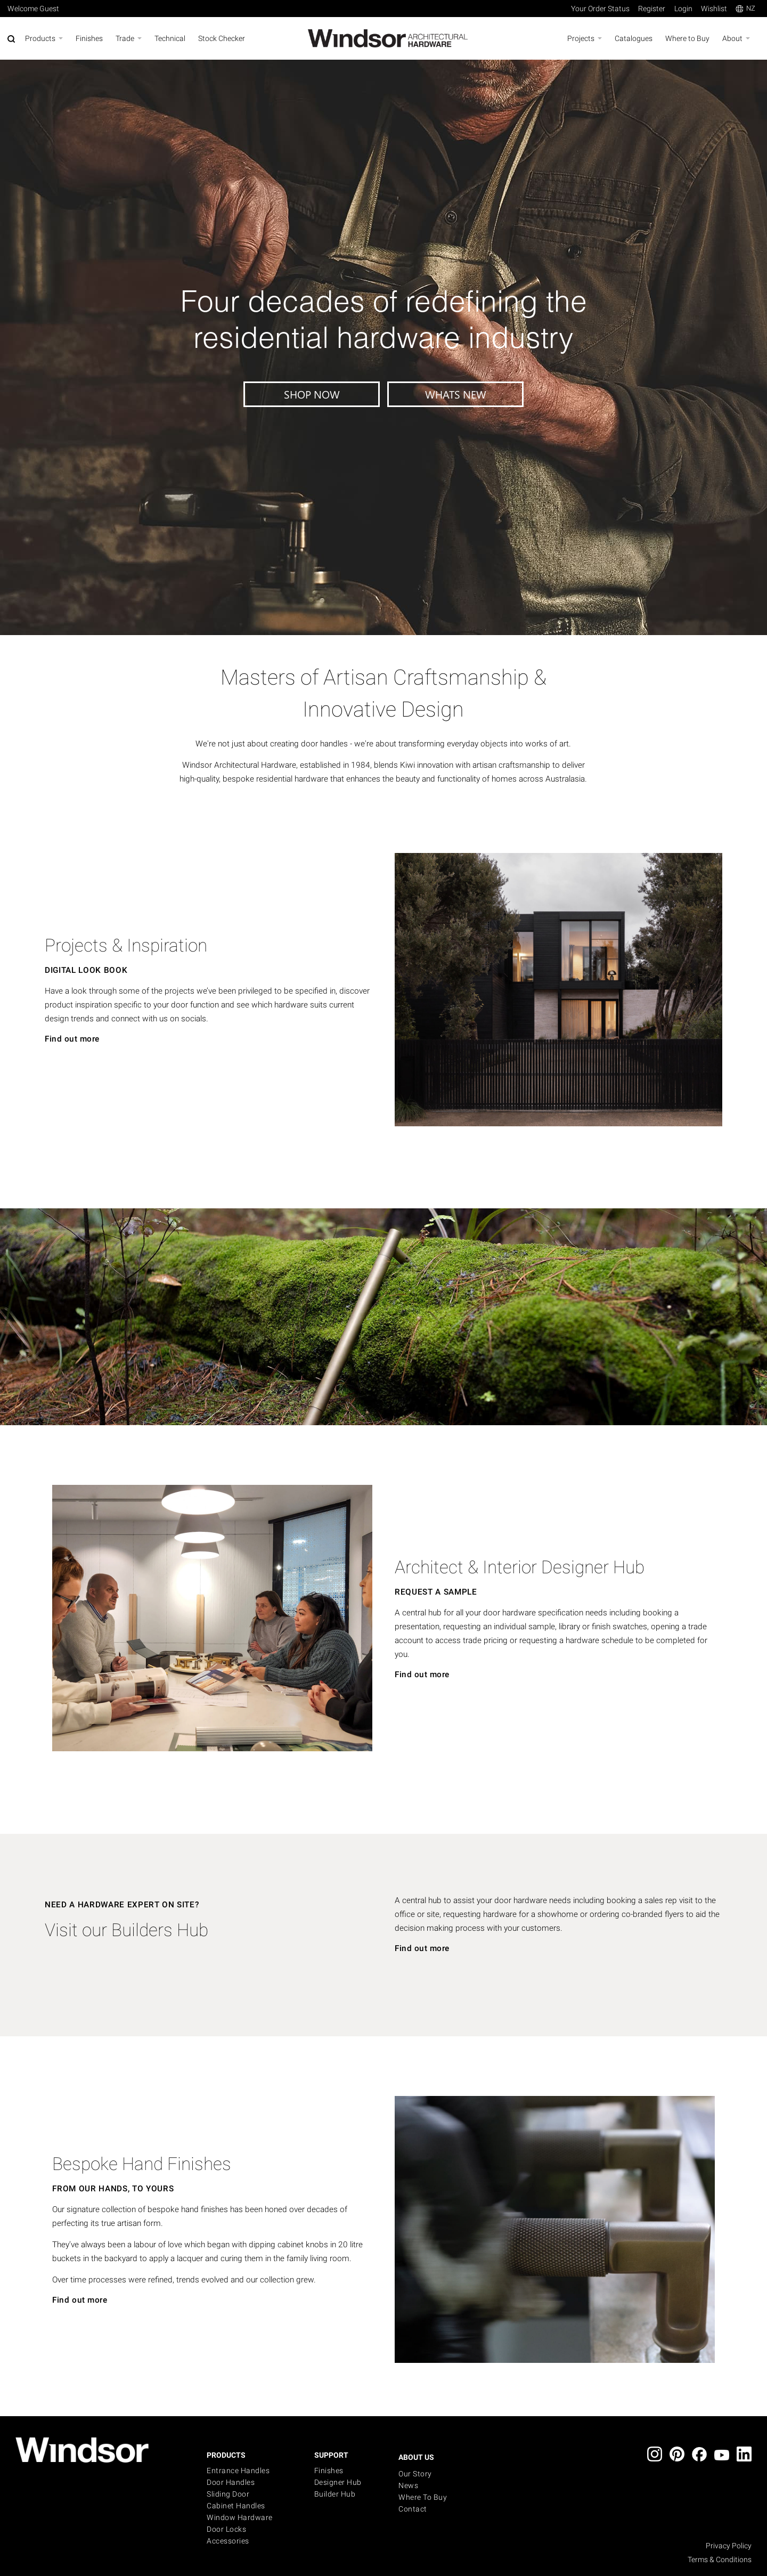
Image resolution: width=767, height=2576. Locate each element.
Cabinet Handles (236, 2505)
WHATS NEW (455, 394)
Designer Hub (338, 2482)
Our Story (415, 2473)
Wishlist (714, 8)
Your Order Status (600, 8)
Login (683, 8)
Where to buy (422, 2497)
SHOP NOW (312, 394)
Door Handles (231, 2482)
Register (651, 8)
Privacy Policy (729, 2545)
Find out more (72, 1039)
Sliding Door (228, 2494)
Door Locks (226, 2529)
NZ (745, 8)
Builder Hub (335, 2494)
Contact (412, 2509)
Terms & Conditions (720, 2559)
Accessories (228, 2541)
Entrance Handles (238, 2470)
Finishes (329, 2470)
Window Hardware (240, 2517)
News (408, 2485)
